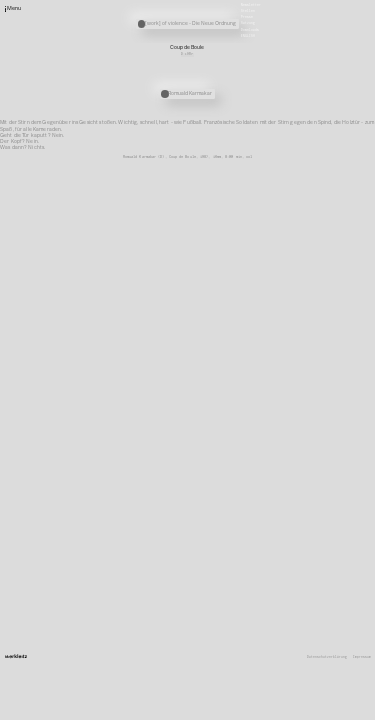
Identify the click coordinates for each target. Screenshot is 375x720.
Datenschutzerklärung (327, 657)
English (248, 35)
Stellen (248, 11)
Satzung (248, 23)
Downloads (250, 29)
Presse (247, 17)
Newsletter (251, 4)
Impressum (362, 657)
